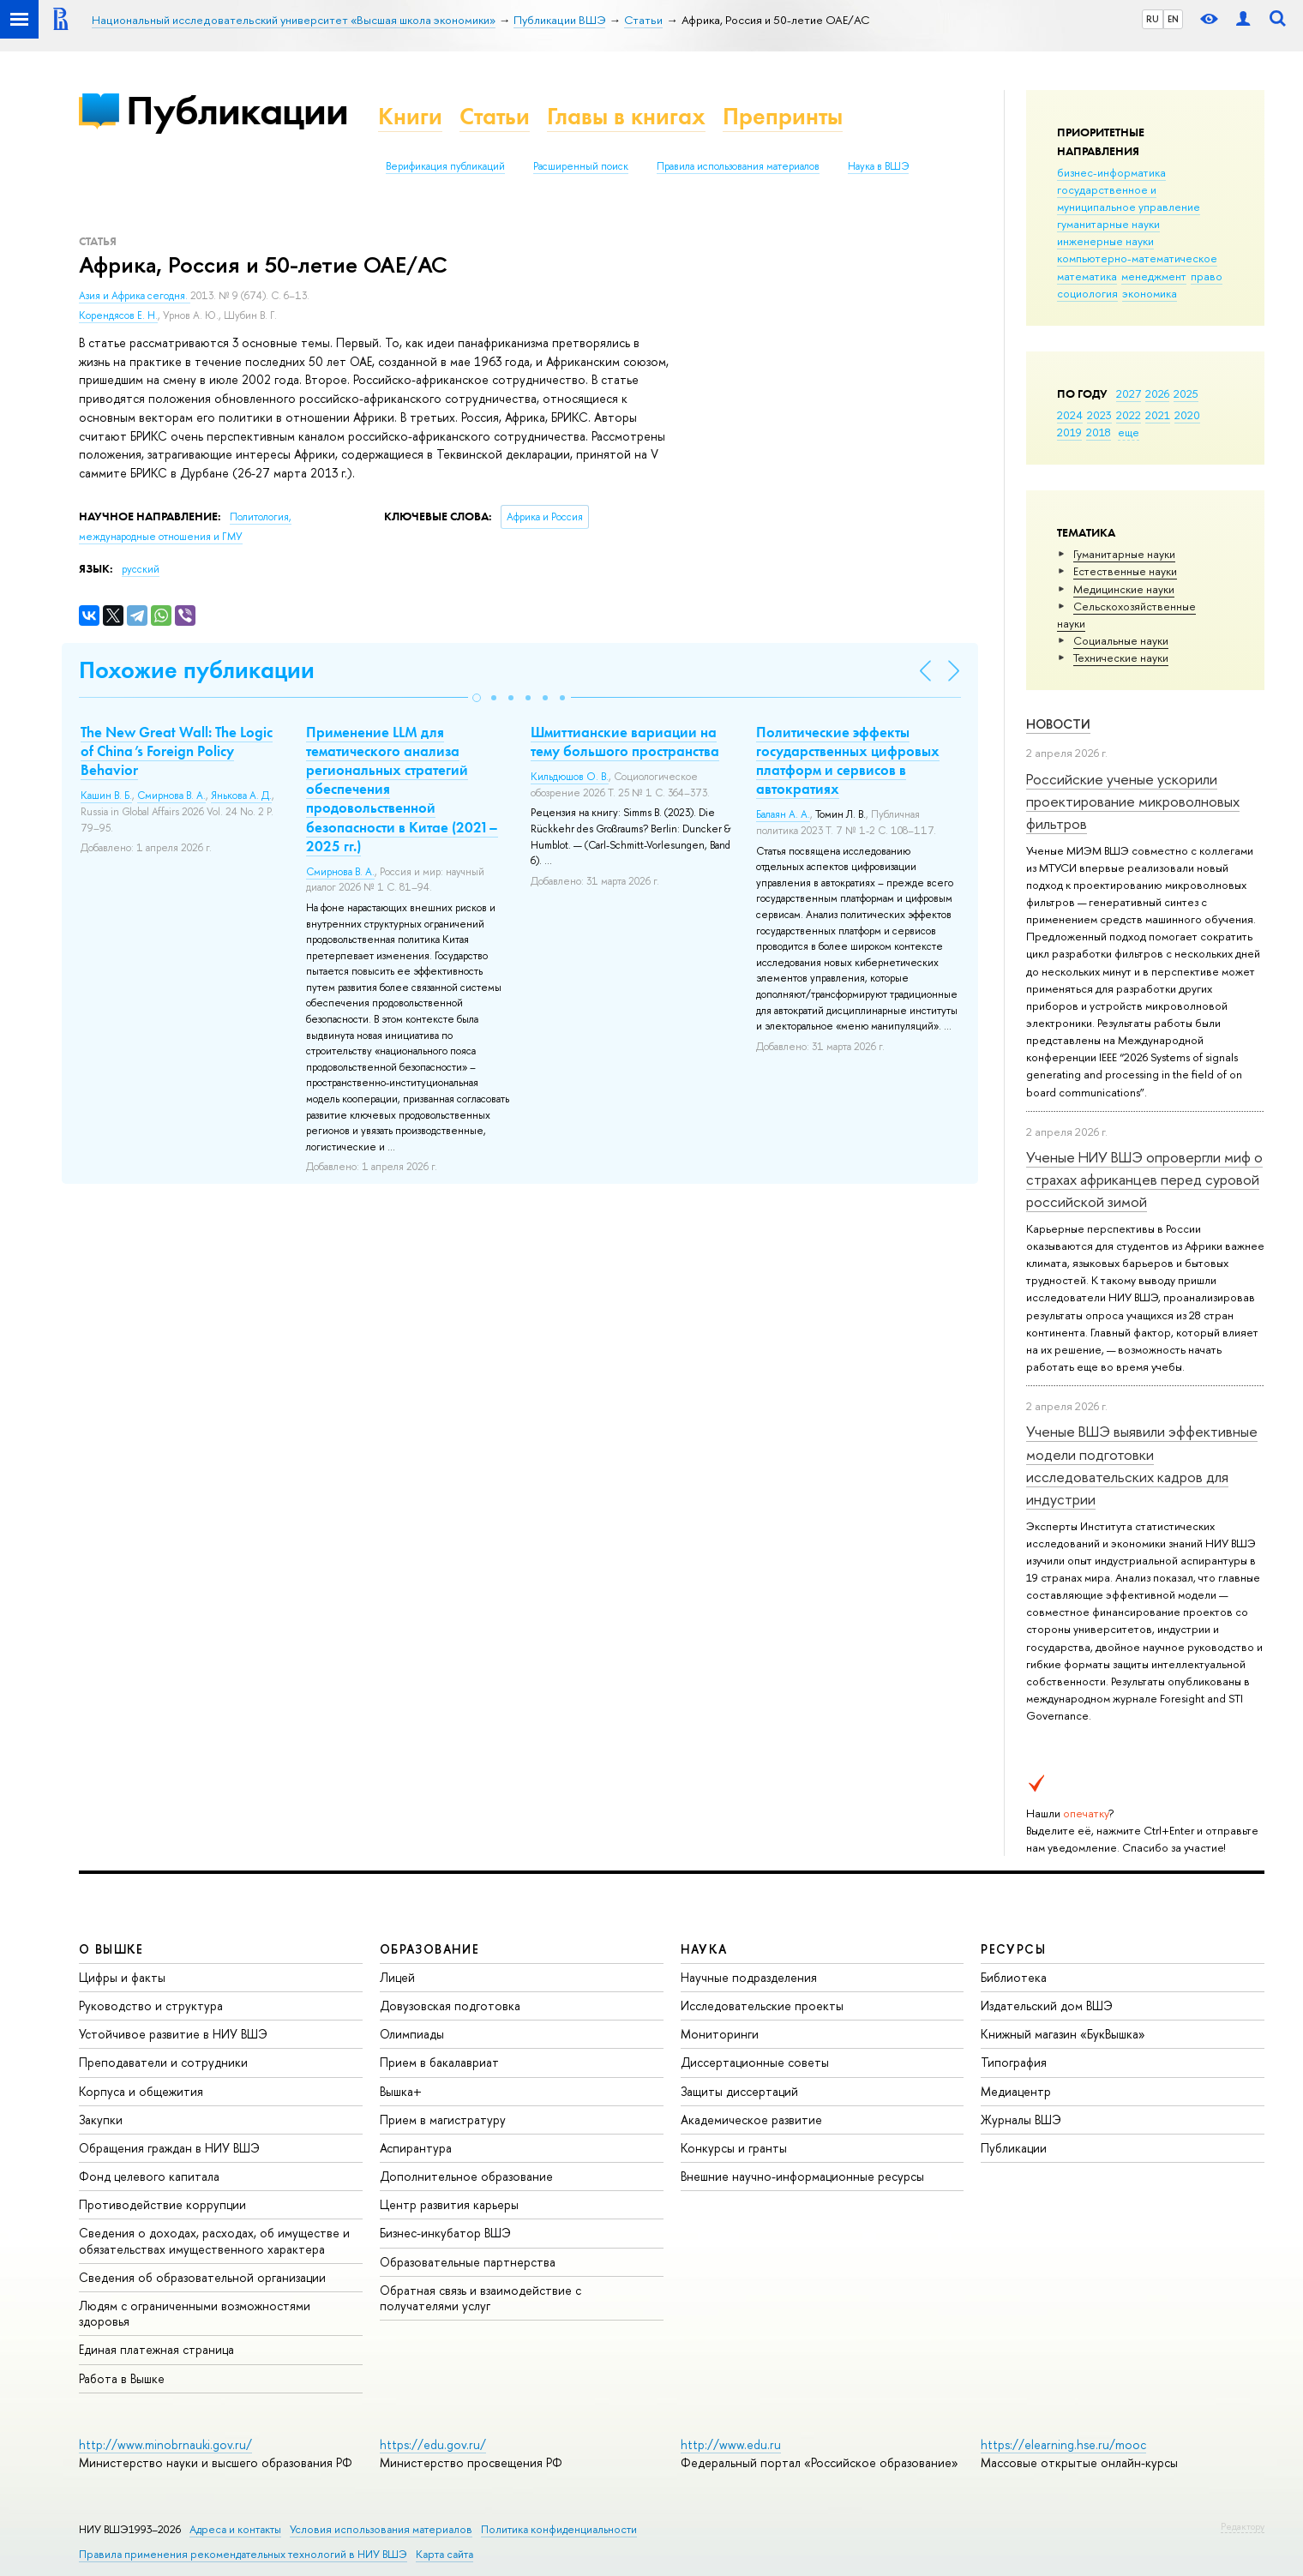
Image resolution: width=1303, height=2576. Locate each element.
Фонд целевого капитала (149, 2176)
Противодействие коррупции (162, 2204)
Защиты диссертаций (739, 2091)
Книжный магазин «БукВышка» (1063, 2034)
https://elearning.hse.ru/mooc (1063, 2444)
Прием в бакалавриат (439, 2062)
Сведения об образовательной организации (202, 2277)
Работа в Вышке (122, 2378)
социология (1087, 293)
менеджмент (1153, 276)
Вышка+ (401, 2091)
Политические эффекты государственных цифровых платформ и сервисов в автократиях (848, 760)
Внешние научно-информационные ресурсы (802, 2176)
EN (1173, 19)
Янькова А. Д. (241, 795)
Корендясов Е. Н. (118, 315)
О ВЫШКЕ (111, 1949)
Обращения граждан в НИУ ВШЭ (169, 2148)
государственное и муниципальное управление (1128, 198)
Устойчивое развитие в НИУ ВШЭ (173, 2034)
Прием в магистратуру (443, 2119)
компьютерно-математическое (1137, 258)
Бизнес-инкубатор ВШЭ (445, 2233)
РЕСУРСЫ (1013, 1949)
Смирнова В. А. (171, 795)
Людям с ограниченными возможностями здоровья (194, 2313)
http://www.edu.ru (731, 2444)
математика (1087, 276)
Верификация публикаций (445, 166)
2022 (1128, 415)
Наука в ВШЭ (878, 166)
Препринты (783, 116)
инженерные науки (1105, 241)
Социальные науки (1120, 640)
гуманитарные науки (1108, 223)
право (1206, 276)
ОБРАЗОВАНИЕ (429, 1949)
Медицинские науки (1123, 589)
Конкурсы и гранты (734, 2148)
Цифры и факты (122, 1977)
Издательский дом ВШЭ (1047, 2005)
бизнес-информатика (1111, 172)
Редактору (1242, 2526)
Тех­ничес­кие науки (1120, 657)
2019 (1069, 432)
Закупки (101, 2119)
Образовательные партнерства (467, 2262)
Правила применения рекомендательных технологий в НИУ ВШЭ (243, 2554)
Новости (1058, 724)
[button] (476, 697)
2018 (1098, 432)
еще (1128, 432)
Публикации (237, 110)
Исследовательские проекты (762, 2005)
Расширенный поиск (580, 166)
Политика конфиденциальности (559, 2529)
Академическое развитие (751, 2119)
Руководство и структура (151, 2005)
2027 (1128, 393)
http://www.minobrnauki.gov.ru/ (165, 2444)
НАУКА (704, 1949)
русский (140, 569)
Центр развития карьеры (449, 2204)
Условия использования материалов (381, 2529)
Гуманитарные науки (1124, 553)
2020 (1187, 415)
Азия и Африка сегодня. (134, 296)
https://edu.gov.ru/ (433, 2444)
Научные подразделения (749, 1977)
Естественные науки (1125, 571)
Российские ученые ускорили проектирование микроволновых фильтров (1133, 801)
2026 (1157, 393)
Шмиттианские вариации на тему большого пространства (625, 741)
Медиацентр (1016, 2091)
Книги (410, 116)
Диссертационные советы (755, 2062)
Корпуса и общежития (141, 2091)
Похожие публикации (197, 670)
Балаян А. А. (783, 814)
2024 (1070, 415)
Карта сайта (444, 2554)
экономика (1149, 293)
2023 (1099, 415)
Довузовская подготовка (450, 2005)
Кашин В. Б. (106, 795)
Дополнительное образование (466, 2176)
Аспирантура (416, 2148)
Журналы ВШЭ (1021, 2119)
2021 (1157, 415)
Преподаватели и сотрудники (163, 2062)
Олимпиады (412, 2034)
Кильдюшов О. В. (570, 777)
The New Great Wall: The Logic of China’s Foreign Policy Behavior (177, 751)
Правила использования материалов (738, 166)
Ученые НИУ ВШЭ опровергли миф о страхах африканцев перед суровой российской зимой (1144, 1179)
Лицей (397, 1977)
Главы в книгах (626, 116)
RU (1152, 19)
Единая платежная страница (156, 2349)
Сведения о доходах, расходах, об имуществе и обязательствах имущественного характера (214, 2240)
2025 (1186, 393)
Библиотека (1014, 1977)
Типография (1014, 2062)
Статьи (494, 116)
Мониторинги (720, 2034)
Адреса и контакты (235, 2529)
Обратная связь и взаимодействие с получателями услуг (480, 2298)
